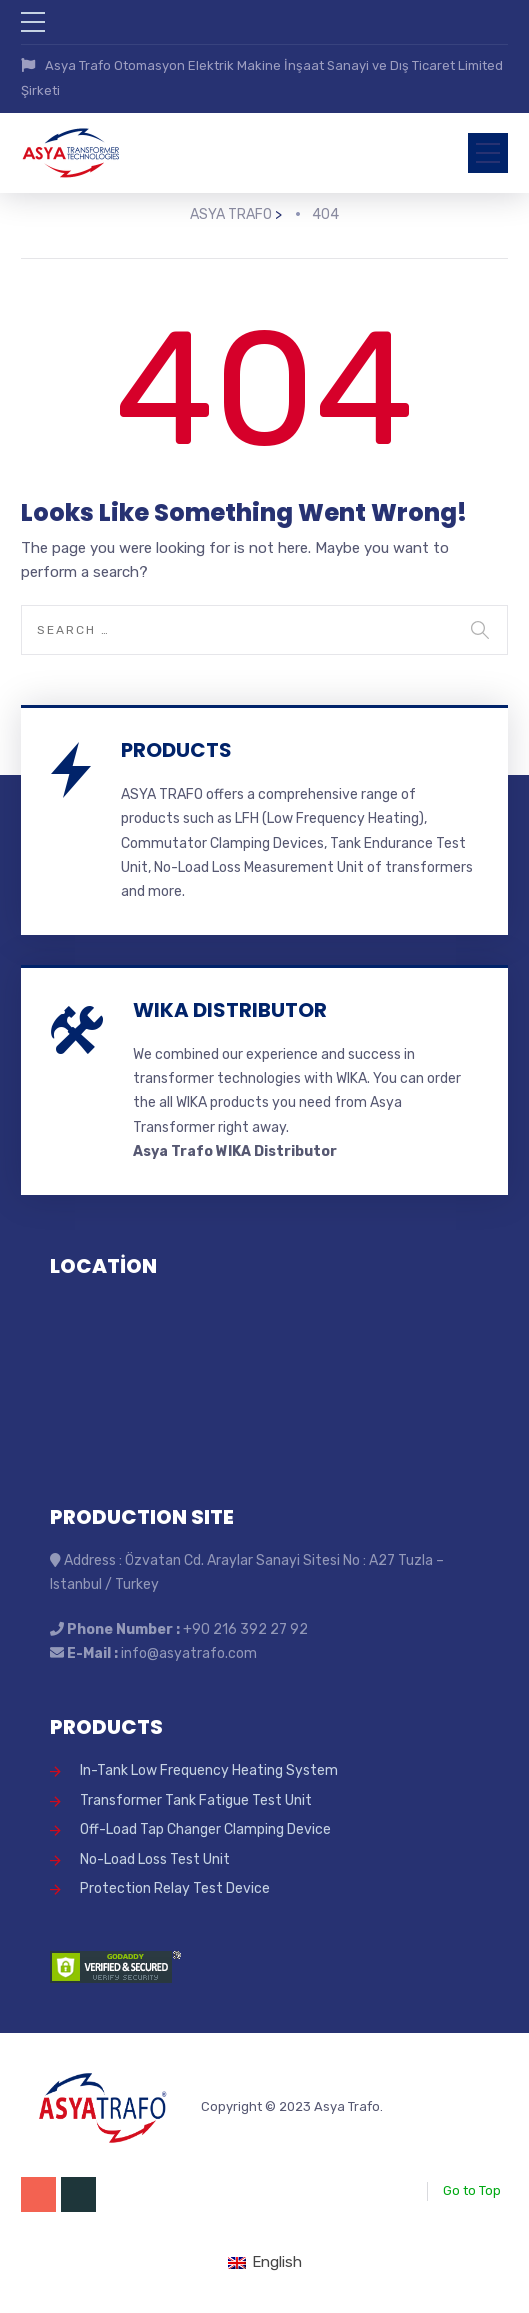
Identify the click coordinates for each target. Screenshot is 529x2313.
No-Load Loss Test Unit (155, 1859)
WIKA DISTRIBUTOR (230, 1010)
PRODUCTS (176, 750)
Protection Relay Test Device (175, 1888)
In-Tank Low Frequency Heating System (209, 1770)
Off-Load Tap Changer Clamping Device (205, 1829)
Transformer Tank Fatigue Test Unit (196, 1800)
